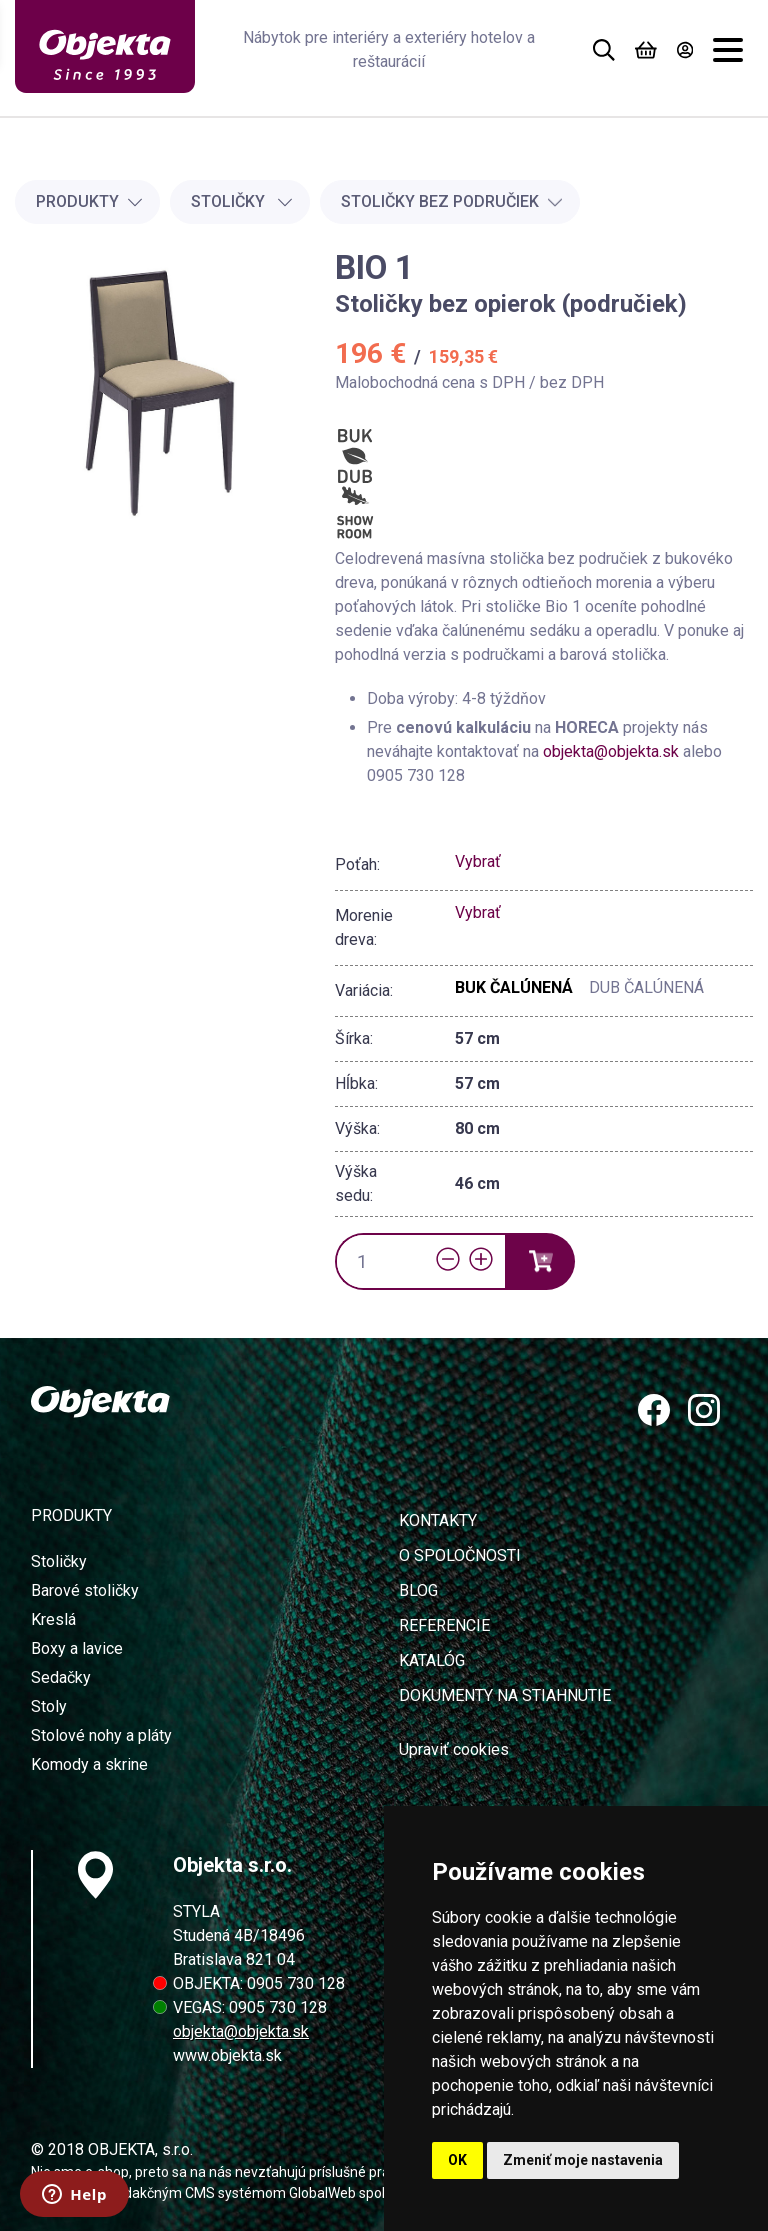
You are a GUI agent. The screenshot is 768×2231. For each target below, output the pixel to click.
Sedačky (61, 1677)
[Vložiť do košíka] (540, 1261)
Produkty (89, 201)
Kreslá (53, 1619)
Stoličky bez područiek (452, 201)
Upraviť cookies (454, 1749)
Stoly (49, 1706)
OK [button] (457, 2160)
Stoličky (242, 201)
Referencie (444, 1625)
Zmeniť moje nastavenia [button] (583, 2160)
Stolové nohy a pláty (101, 1735)
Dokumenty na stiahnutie (505, 1695)
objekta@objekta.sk (613, 751)
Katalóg (432, 1660)
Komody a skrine (89, 1764)
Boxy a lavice (77, 1648)
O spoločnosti (460, 1555)
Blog (418, 1590)
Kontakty (438, 1520)
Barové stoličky (85, 1590)
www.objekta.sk (227, 2055)
